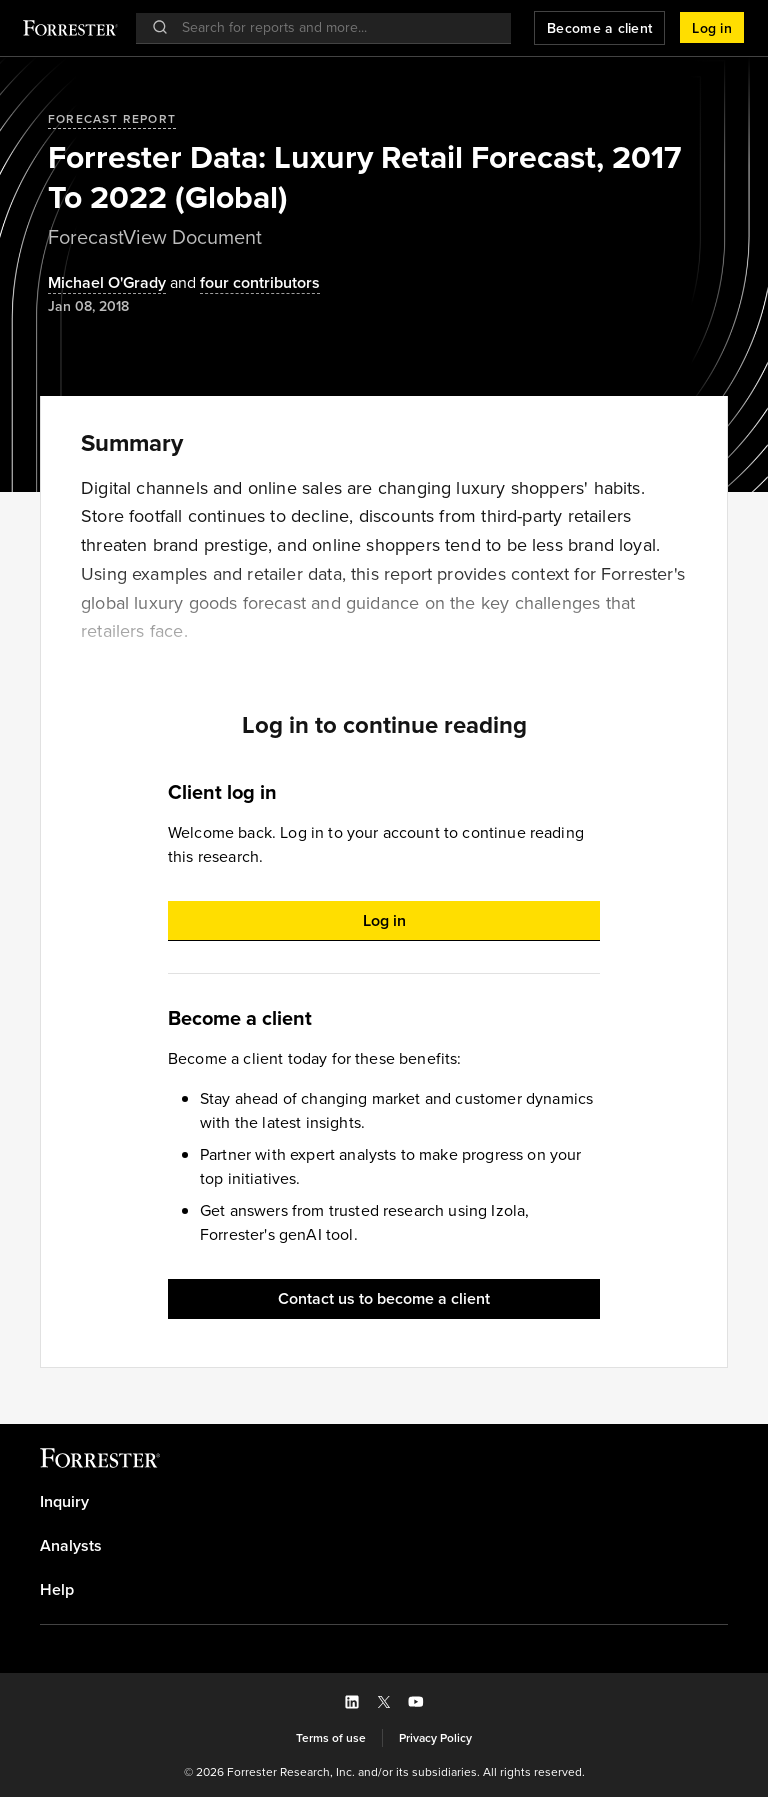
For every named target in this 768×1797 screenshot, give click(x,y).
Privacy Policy (435, 1738)
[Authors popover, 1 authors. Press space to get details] (107, 283)
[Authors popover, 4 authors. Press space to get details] (243, 283)
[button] (712, 28)
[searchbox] (333, 27)
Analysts (71, 1546)
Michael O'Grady (107, 283)
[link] (384, 1502)
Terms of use (331, 1738)
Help (57, 1590)
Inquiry (64, 1502)
